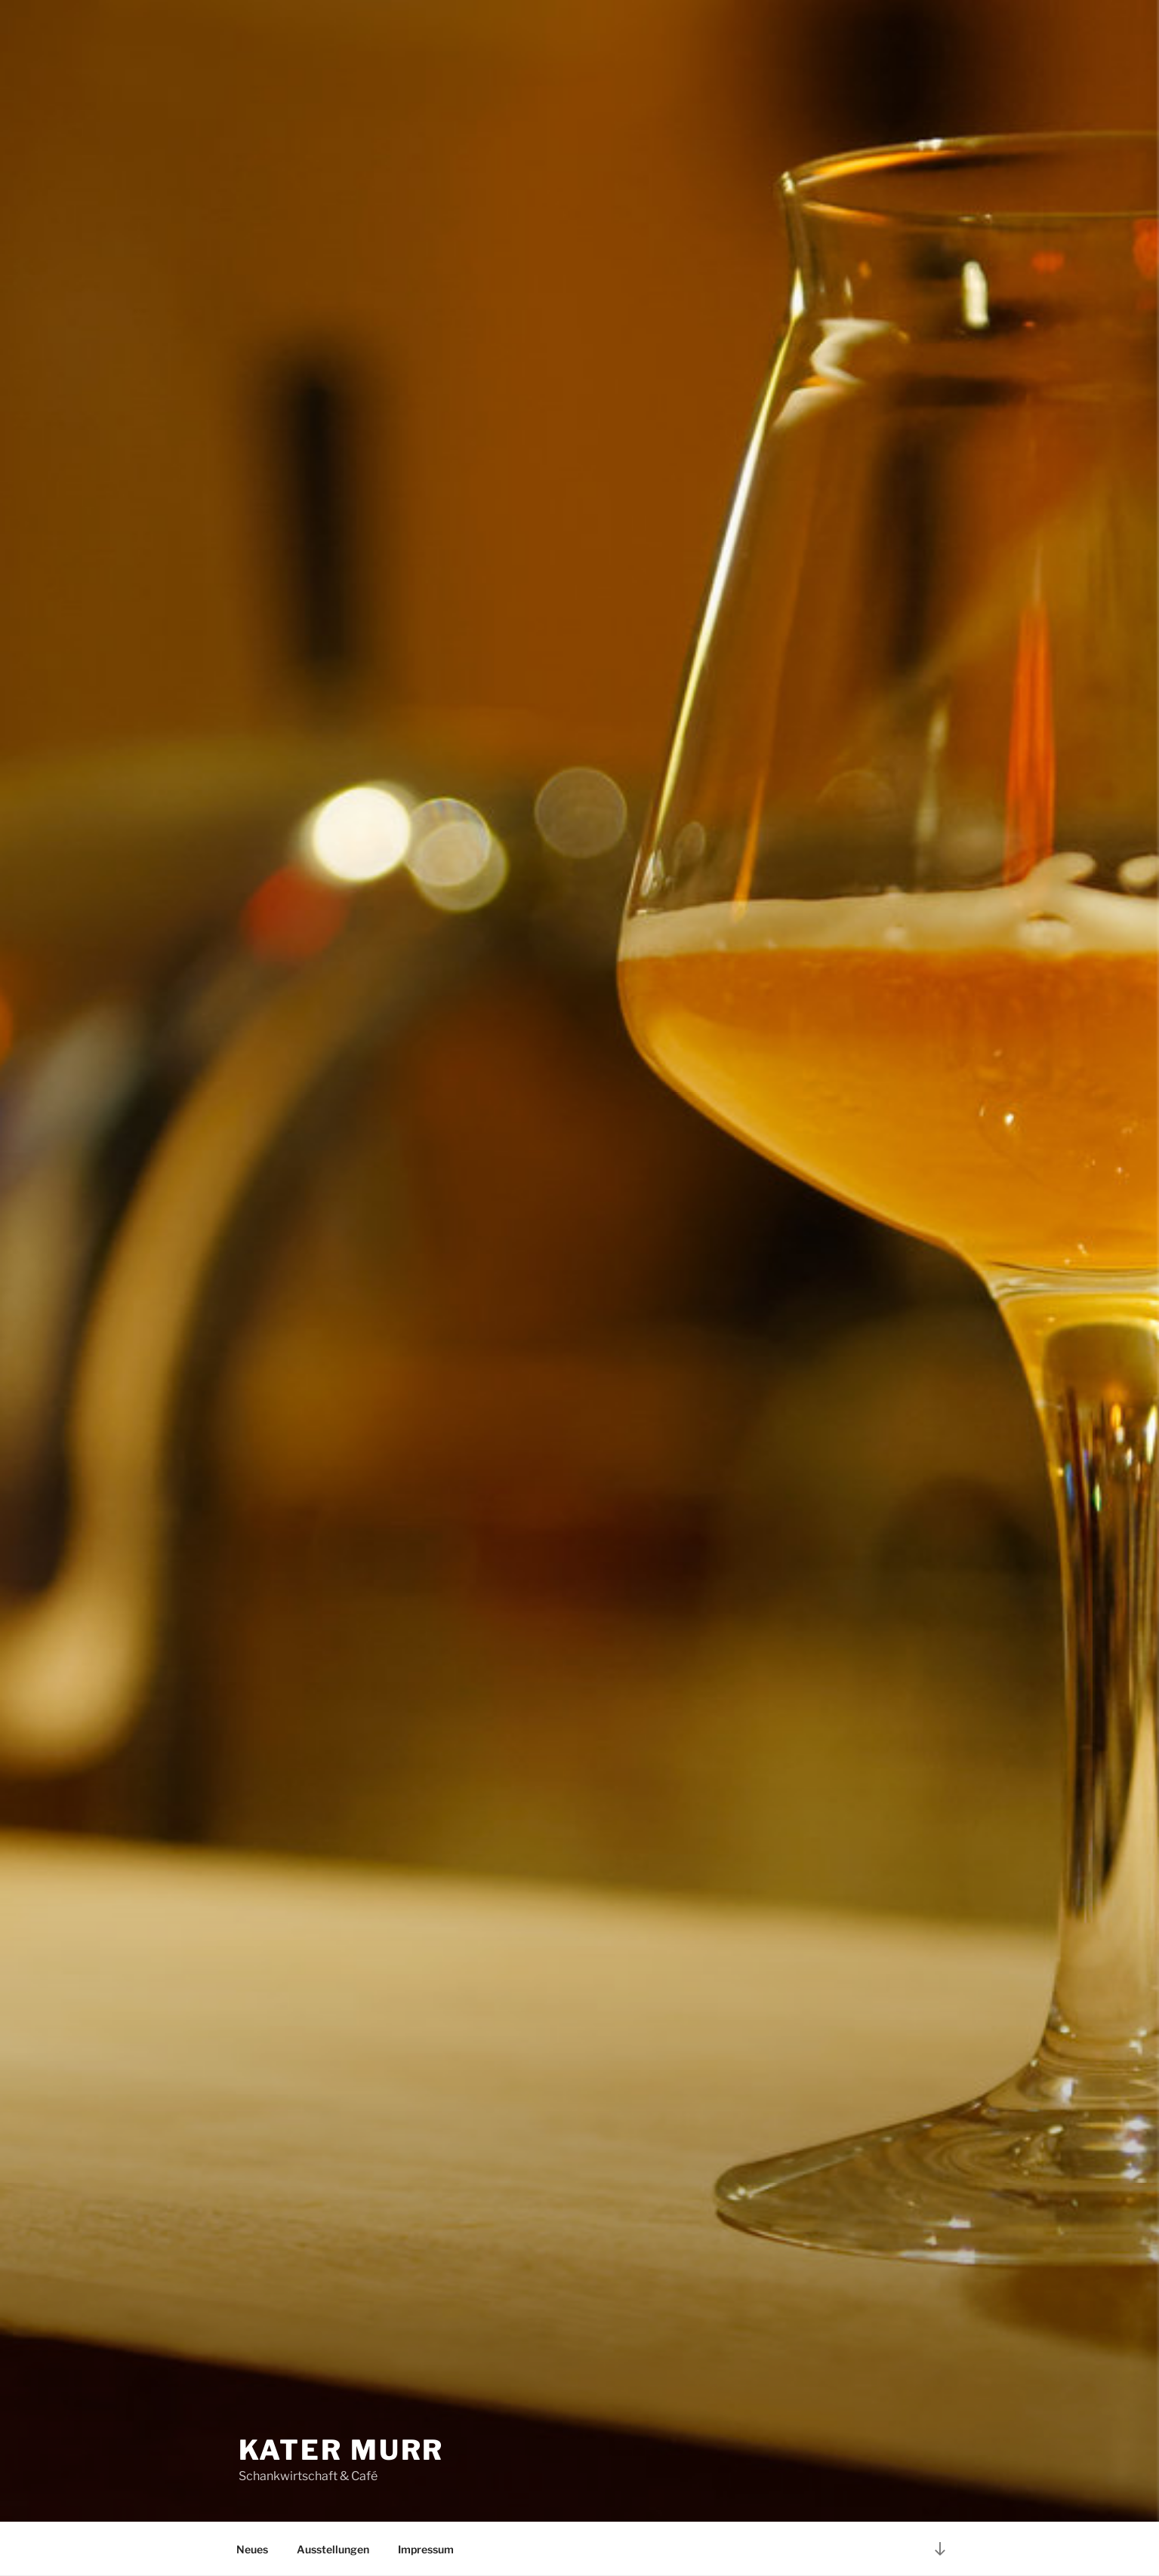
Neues (252, 2549)
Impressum (426, 2549)
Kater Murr (342, 2450)
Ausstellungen (333, 2549)
